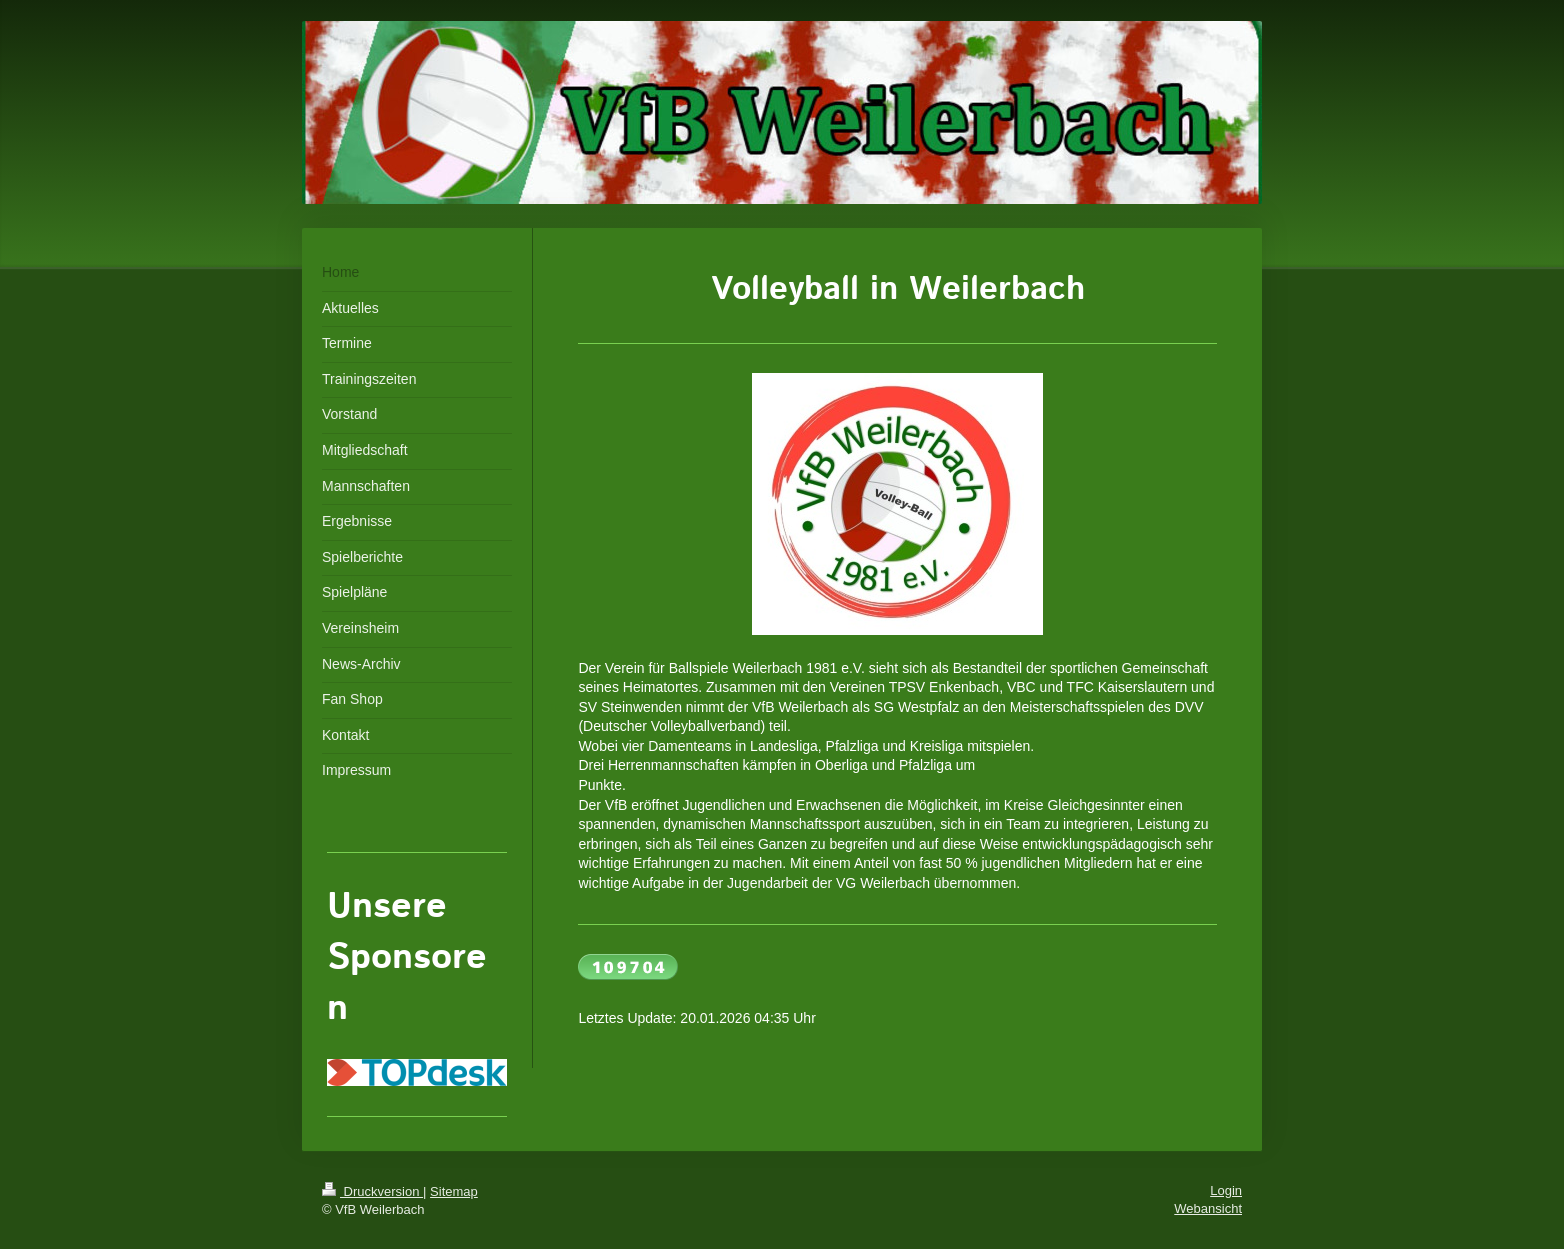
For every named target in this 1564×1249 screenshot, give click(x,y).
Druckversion (372, 1191)
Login (1226, 1190)
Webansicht (1208, 1208)
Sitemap (454, 1191)
